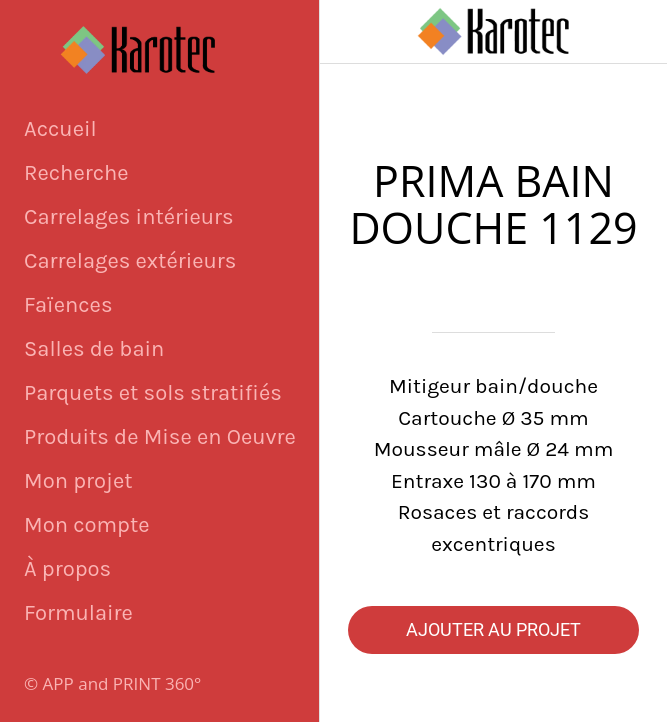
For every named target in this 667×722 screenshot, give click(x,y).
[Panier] (635, 32)
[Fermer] (352, 32)
